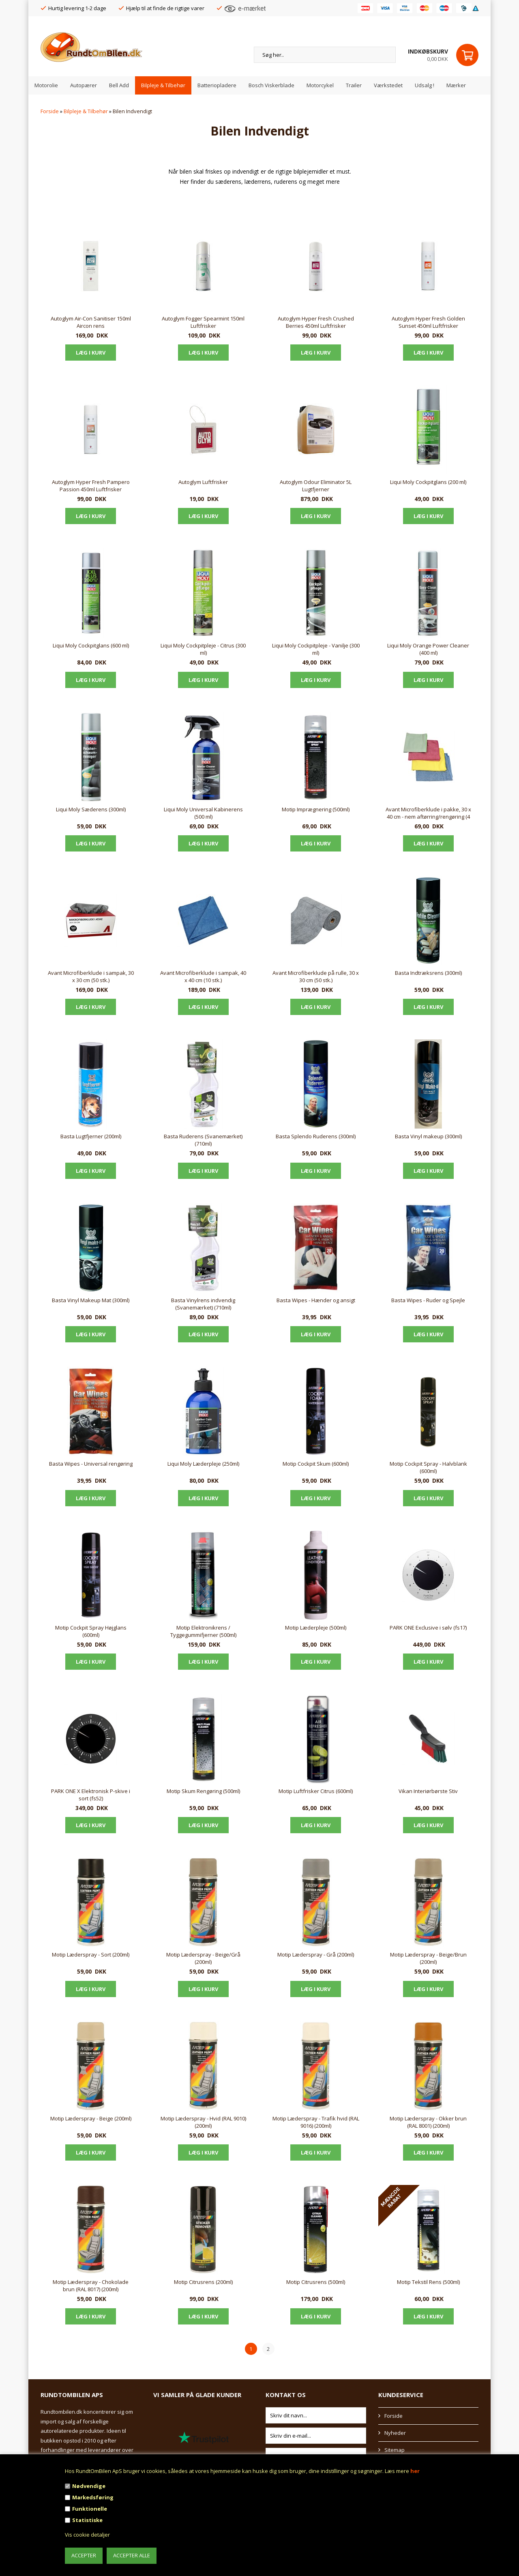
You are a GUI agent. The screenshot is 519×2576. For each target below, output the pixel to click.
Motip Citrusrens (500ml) (315, 2282)
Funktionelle (89, 2508)
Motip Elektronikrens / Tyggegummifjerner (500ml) (203, 1631)
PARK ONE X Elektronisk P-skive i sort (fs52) (90, 1794)
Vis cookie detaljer (87, 2534)
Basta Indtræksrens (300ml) (428, 972)
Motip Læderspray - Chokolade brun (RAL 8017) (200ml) (91, 2285)
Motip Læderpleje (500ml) (315, 1627)
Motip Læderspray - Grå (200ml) (315, 1954)
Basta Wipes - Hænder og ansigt (316, 1300)
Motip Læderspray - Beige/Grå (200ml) (203, 1958)
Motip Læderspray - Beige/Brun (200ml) (428, 1958)
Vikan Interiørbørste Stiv (428, 1791)
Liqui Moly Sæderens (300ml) (91, 809)
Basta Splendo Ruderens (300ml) (316, 1136)
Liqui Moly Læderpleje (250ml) (203, 1463)
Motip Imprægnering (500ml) (316, 809)
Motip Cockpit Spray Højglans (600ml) (91, 1631)
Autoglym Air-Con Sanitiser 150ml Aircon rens (91, 322)
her (415, 2471)
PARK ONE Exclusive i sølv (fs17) (428, 1627)
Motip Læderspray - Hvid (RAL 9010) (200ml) (203, 2122)
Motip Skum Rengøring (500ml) (203, 1791)
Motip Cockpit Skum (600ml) (316, 1463)
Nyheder (395, 2432)
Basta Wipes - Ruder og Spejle (428, 1300)
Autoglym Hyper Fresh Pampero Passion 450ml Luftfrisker (91, 485)
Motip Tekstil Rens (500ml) (428, 2282)
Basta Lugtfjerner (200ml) (90, 1136)
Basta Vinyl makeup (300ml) (428, 1136)
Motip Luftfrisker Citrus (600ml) (316, 1791)
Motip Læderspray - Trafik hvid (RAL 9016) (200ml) (315, 2122)
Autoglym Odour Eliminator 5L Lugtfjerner (316, 485)
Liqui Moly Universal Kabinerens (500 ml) (203, 813)
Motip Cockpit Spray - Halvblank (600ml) (428, 1467)
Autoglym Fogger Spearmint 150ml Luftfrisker (203, 322)
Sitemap (394, 2449)
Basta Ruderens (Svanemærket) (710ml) (203, 1140)
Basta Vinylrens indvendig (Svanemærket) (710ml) (203, 1304)
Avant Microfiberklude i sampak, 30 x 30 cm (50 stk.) (91, 976)
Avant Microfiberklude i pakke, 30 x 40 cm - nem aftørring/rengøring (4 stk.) (428, 813)
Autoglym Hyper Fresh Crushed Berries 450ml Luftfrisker (316, 322)
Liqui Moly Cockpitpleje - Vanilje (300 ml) (316, 649)
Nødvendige (88, 2486)
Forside (50, 111)
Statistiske (87, 2520)
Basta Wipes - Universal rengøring (91, 1463)
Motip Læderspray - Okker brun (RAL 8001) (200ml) (428, 2122)
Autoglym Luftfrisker (203, 482)
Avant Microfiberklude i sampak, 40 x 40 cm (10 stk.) (203, 976)
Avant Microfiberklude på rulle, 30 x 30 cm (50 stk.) (315, 976)
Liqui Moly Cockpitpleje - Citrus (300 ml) (203, 649)
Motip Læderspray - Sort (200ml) (90, 1954)
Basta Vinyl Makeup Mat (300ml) (90, 1300)
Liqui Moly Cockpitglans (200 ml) (428, 482)
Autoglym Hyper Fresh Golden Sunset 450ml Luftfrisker (428, 322)
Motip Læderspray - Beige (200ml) (90, 2118)
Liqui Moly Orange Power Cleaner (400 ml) (428, 649)
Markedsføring (93, 2497)
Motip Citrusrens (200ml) (203, 2282)
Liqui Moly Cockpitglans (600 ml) (91, 645)
